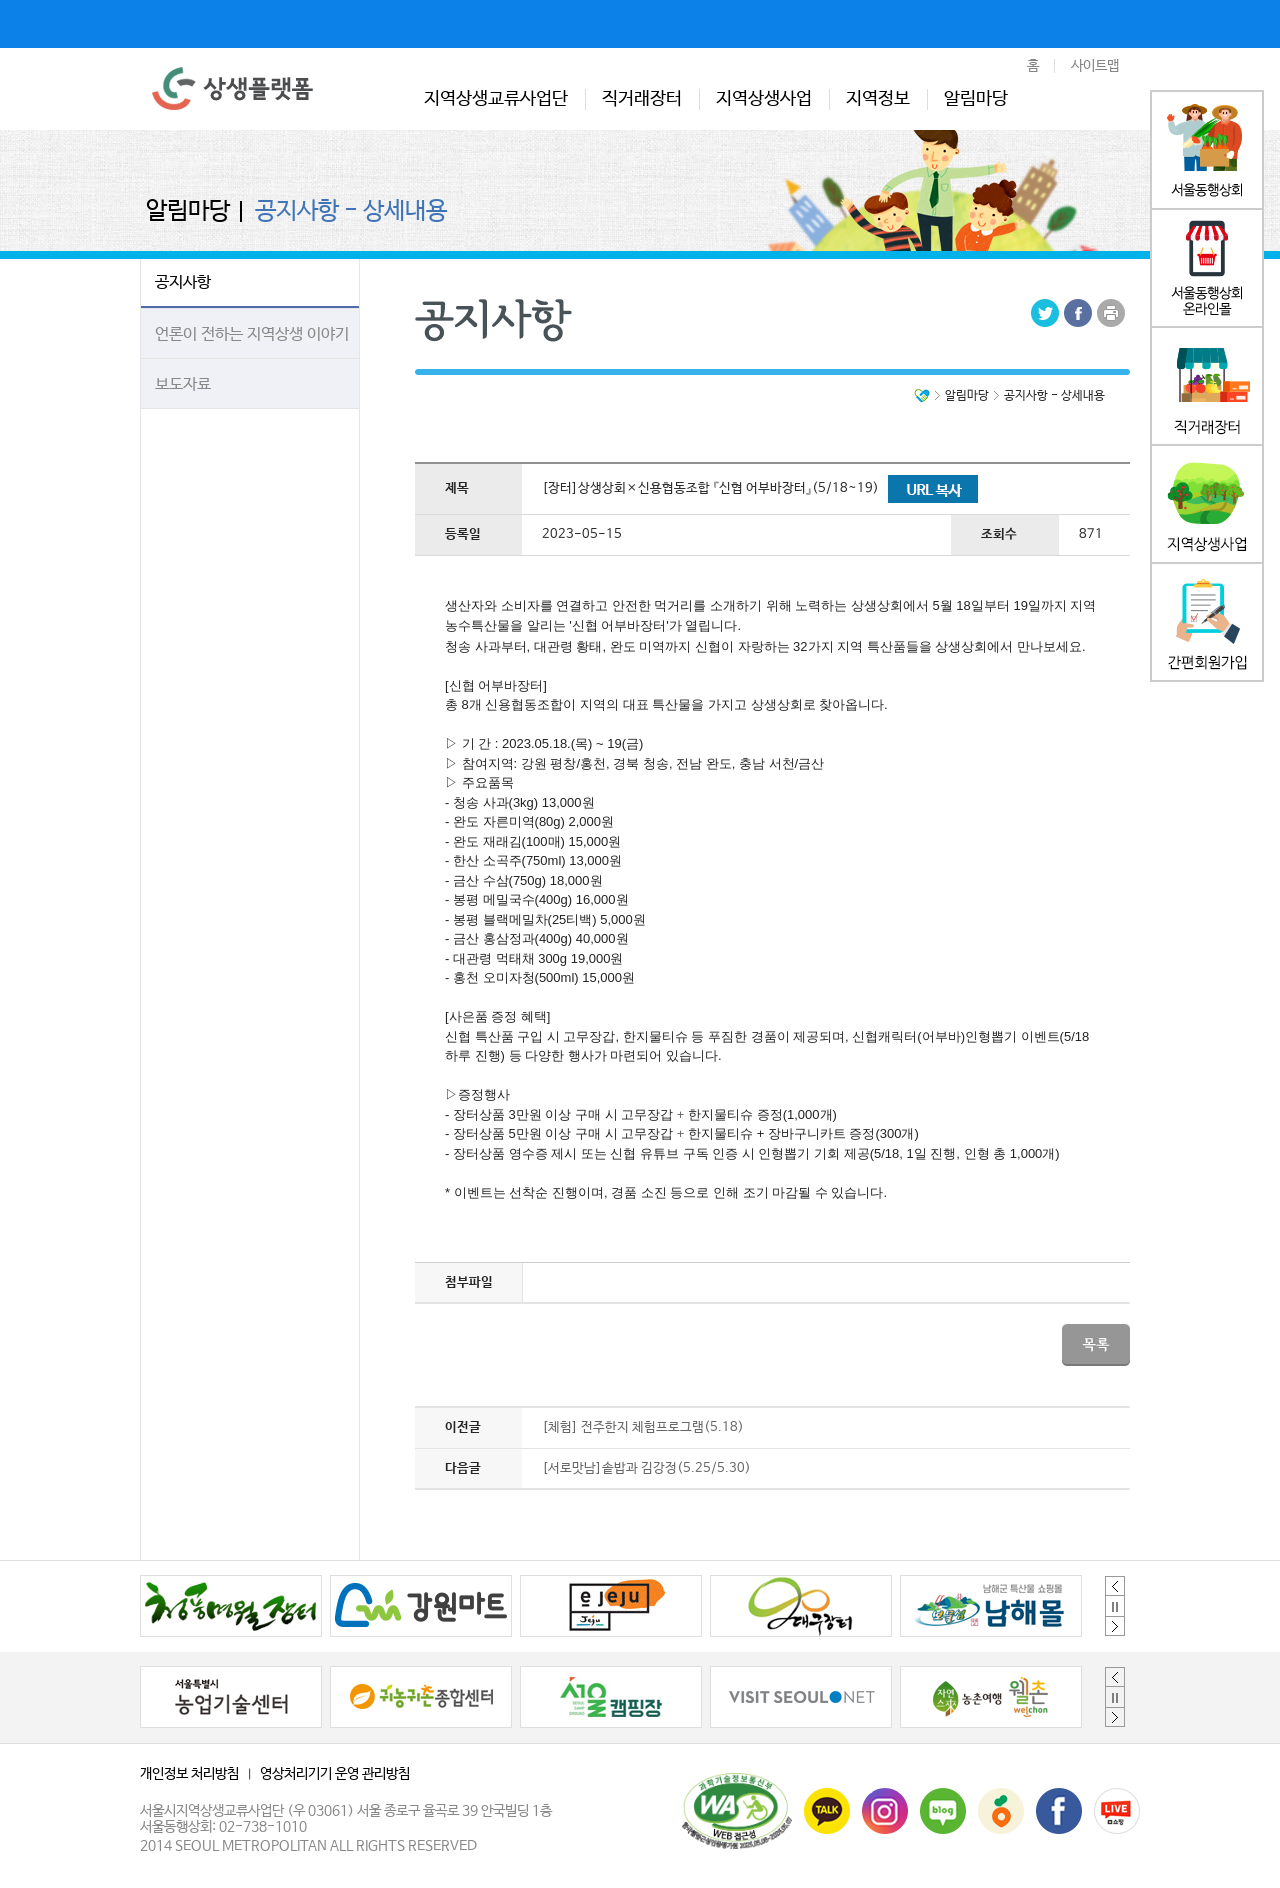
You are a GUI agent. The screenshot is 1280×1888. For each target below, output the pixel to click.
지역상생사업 (764, 99)
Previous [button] (1115, 1586)
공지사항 (183, 282)
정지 (1115, 1606)
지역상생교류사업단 (496, 99)
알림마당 (976, 99)
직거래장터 (642, 99)
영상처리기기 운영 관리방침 (335, 1774)
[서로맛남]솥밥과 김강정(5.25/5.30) (646, 1468)
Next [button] (1115, 1626)
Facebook (1078, 313)
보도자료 (183, 384)
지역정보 (878, 99)
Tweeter (1045, 313)
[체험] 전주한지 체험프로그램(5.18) (643, 1427)
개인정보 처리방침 (189, 1774)
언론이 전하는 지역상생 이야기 (252, 334)
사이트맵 (1095, 66)
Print (1111, 313)
